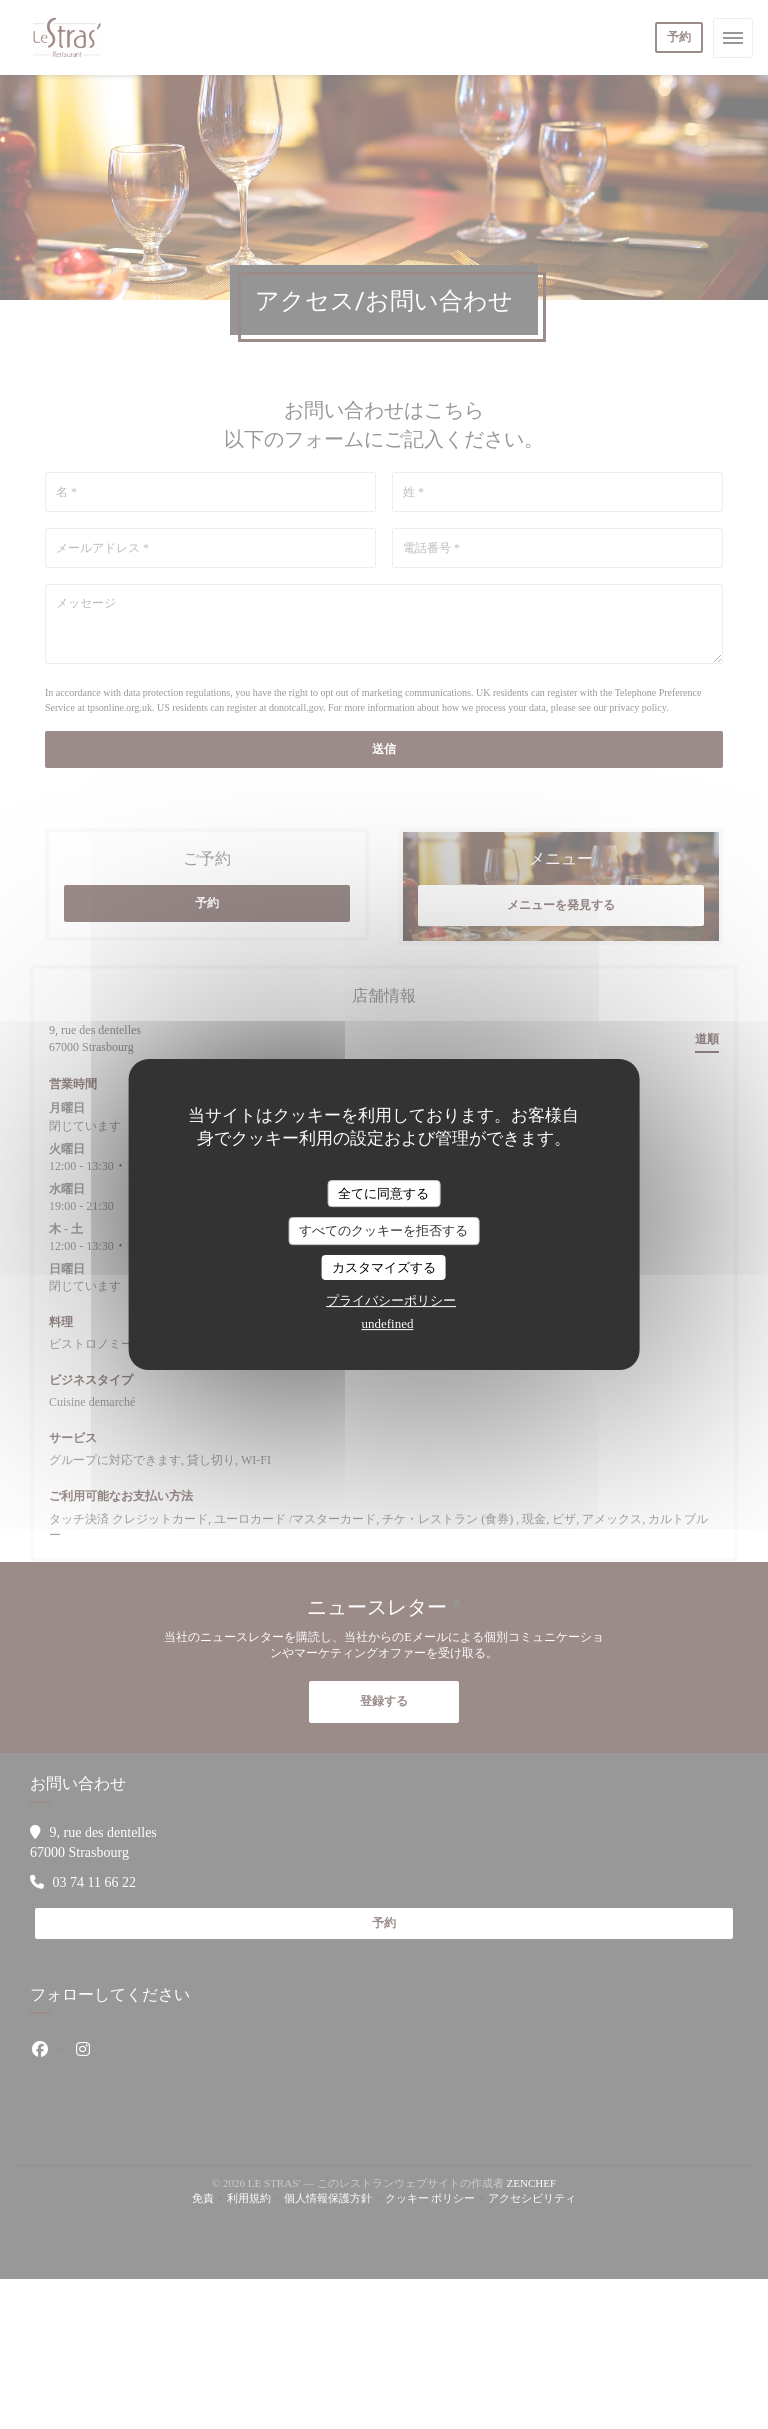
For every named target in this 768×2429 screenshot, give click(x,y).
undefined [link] (388, 1323)
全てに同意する (383, 1193)
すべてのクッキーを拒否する (383, 1230)
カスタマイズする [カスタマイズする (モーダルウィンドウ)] (384, 1267)
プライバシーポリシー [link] (391, 1300)
